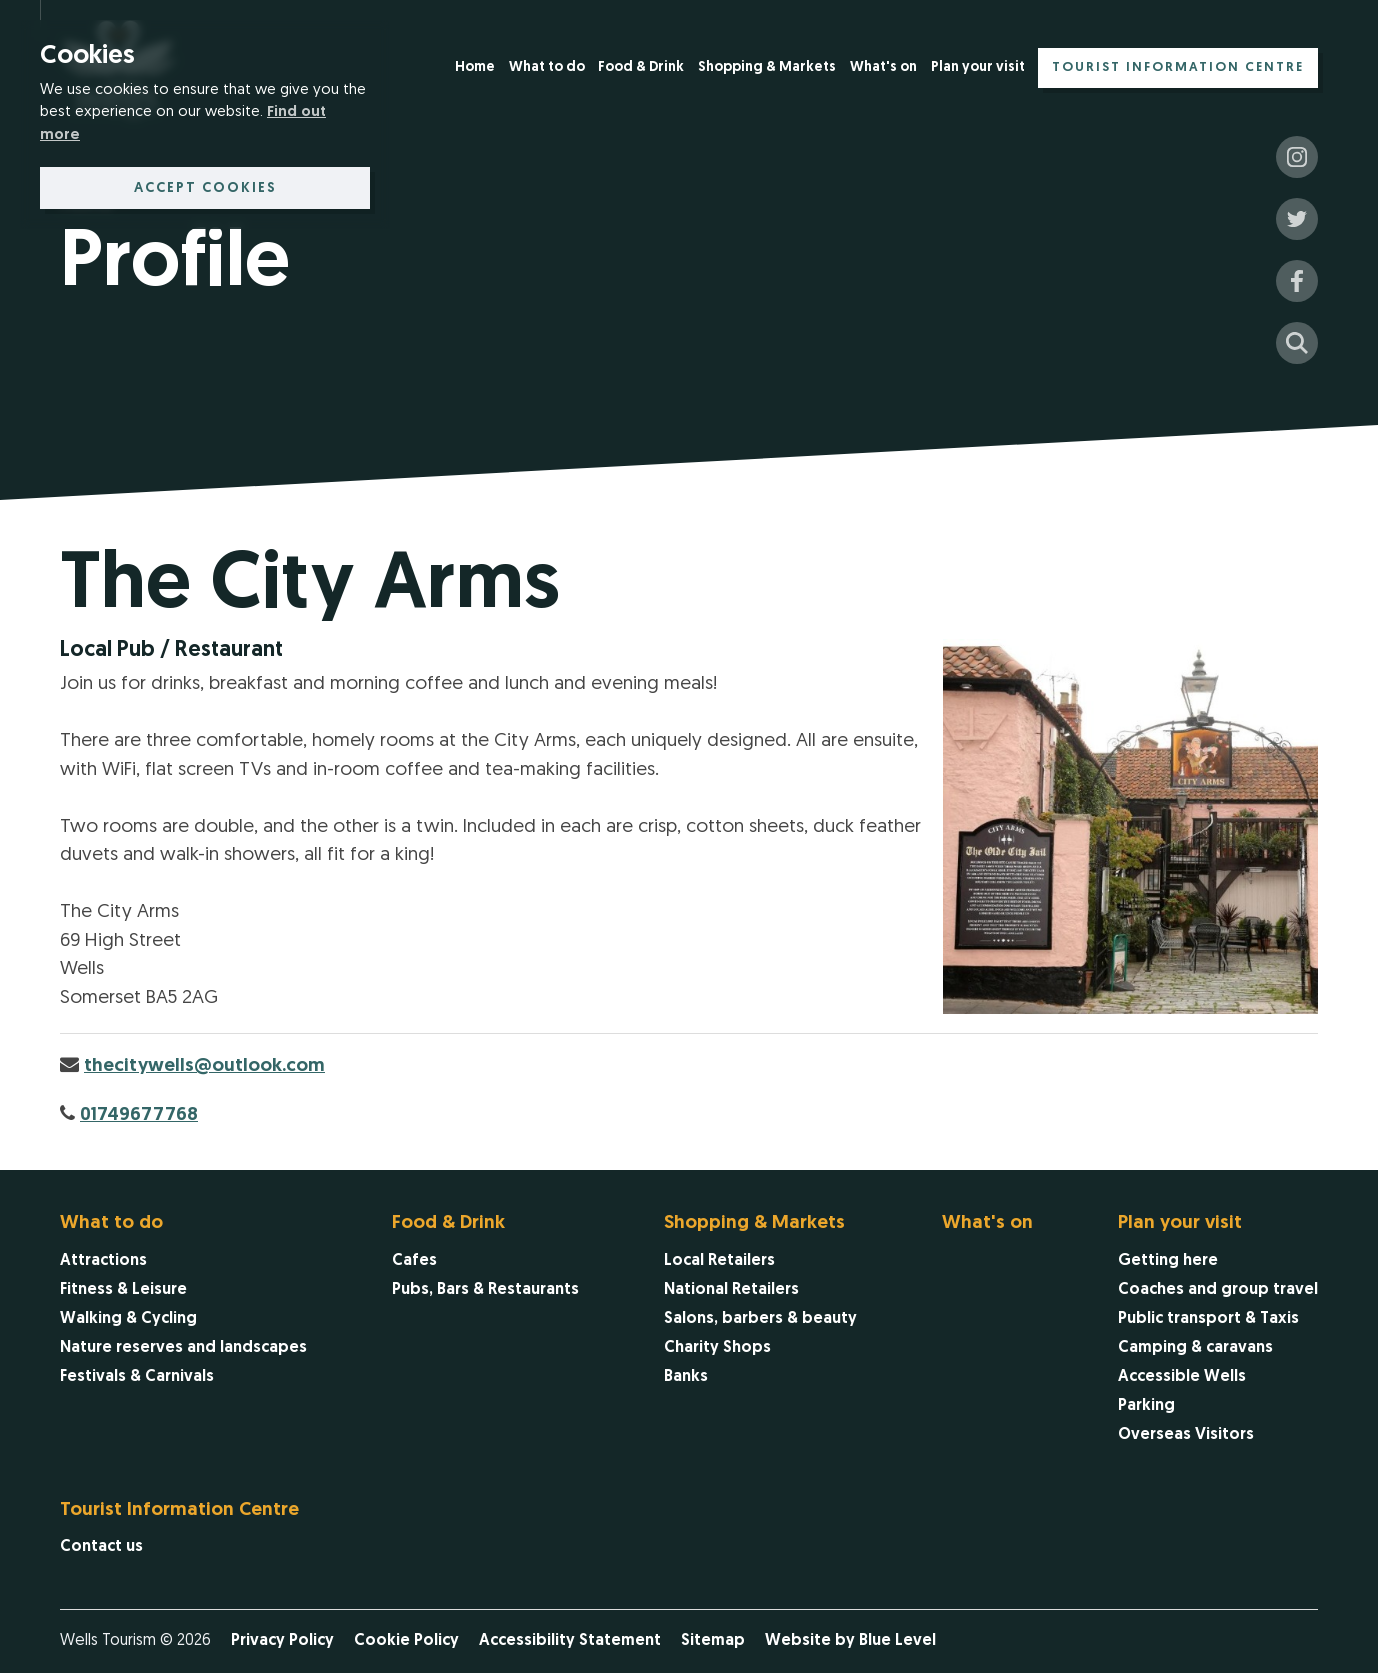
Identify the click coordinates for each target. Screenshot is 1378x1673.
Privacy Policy (282, 1641)
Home (475, 67)
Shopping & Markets (767, 67)
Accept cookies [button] (205, 188)
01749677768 (139, 1115)
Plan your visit (978, 67)
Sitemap (713, 1641)
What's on (883, 67)
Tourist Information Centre (1178, 67)
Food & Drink (641, 67)
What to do (547, 67)
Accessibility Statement (570, 1641)
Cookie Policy (406, 1641)
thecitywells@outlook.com (204, 1066)
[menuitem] (475, 69)
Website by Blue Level (850, 1641)
